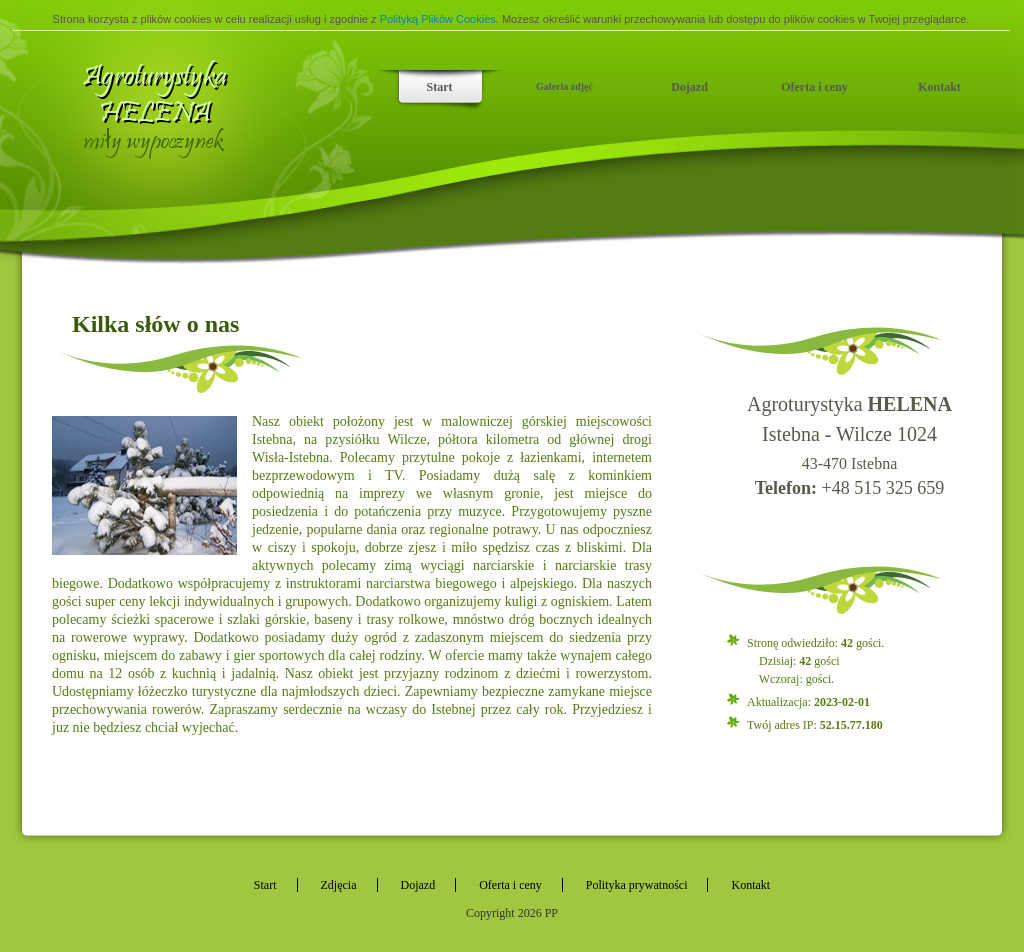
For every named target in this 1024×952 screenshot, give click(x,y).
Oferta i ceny (814, 87)
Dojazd (689, 87)
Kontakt (939, 87)
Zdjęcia (339, 885)
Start (440, 87)
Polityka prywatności (637, 885)
